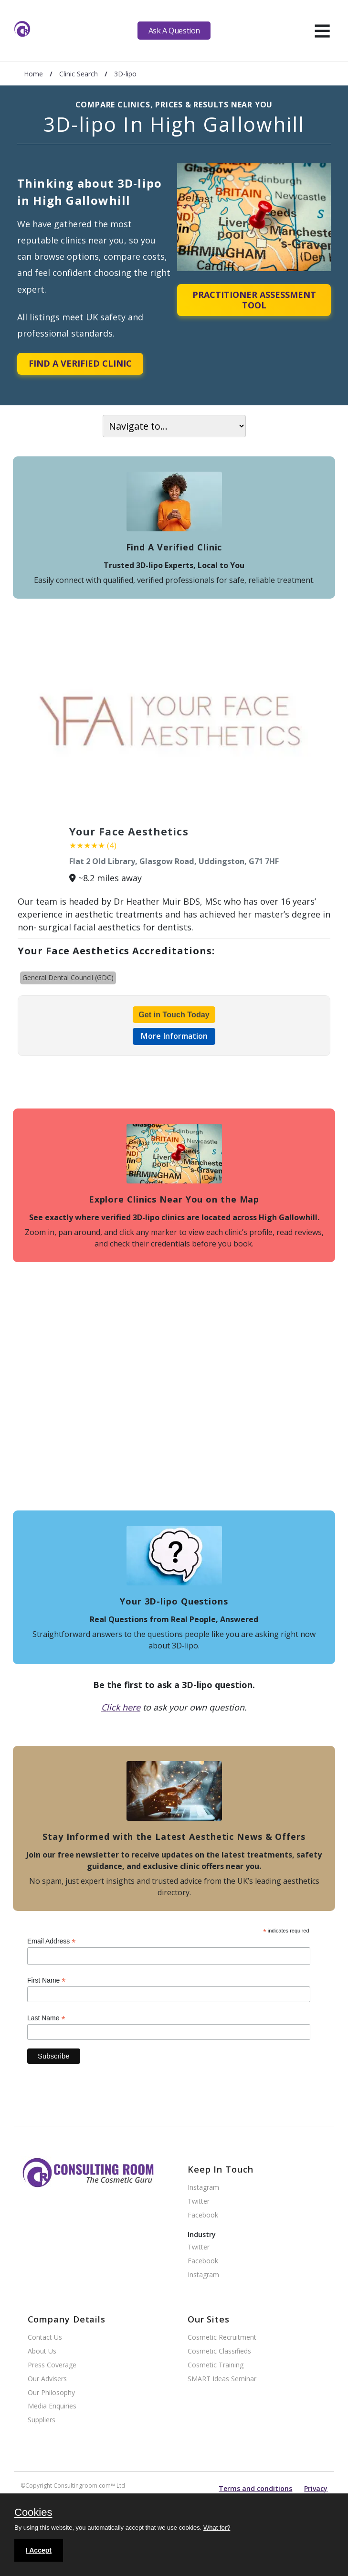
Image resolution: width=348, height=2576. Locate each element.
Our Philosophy (51, 2393)
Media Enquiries (52, 2406)
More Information (174, 1036)
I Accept (39, 2550)
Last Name (46, 2018)
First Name (46, 1980)
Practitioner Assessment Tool (254, 300)
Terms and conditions (255, 2488)
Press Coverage (52, 2365)
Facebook (203, 2215)
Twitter (199, 2201)
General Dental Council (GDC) (68, 977)
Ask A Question (174, 30)
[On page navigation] (174, 426)
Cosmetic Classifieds (219, 2351)
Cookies (33, 2513)
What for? (216, 2527)
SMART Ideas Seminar (222, 2379)
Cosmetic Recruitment (222, 2337)
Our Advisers (47, 2379)
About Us (42, 2351)
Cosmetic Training (215, 2365)
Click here (120, 1707)
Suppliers (41, 2420)
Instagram (203, 2188)
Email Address (51, 1941)
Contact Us (45, 2337)
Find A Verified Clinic (80, 363)
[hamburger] (322, 30)
